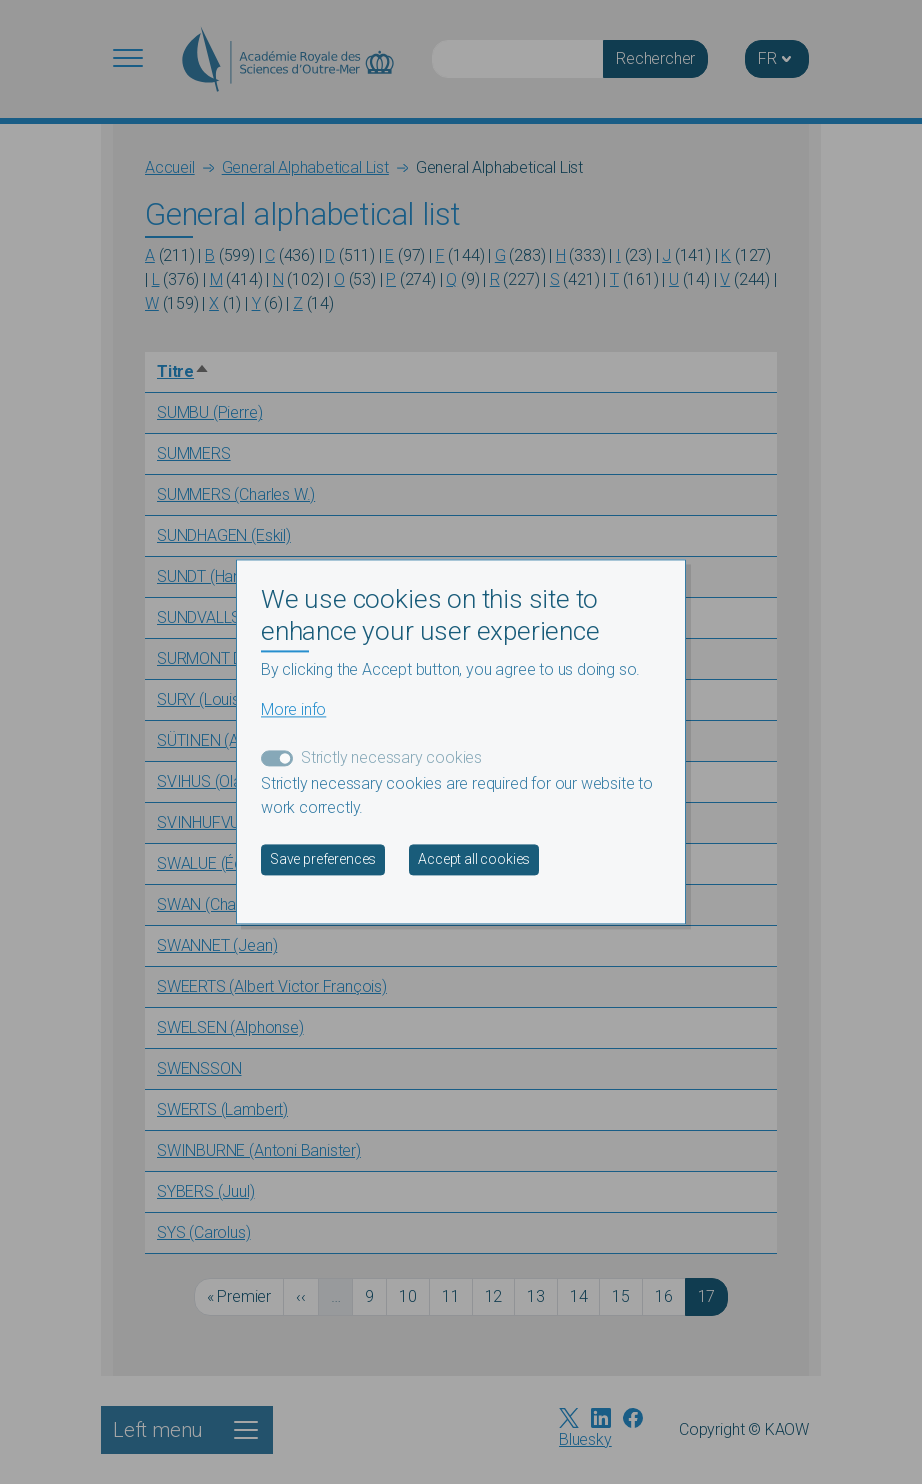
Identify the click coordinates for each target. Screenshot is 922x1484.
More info (293, 710)
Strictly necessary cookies (391, 758)
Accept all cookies (474, 860)
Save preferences (323, 860)
